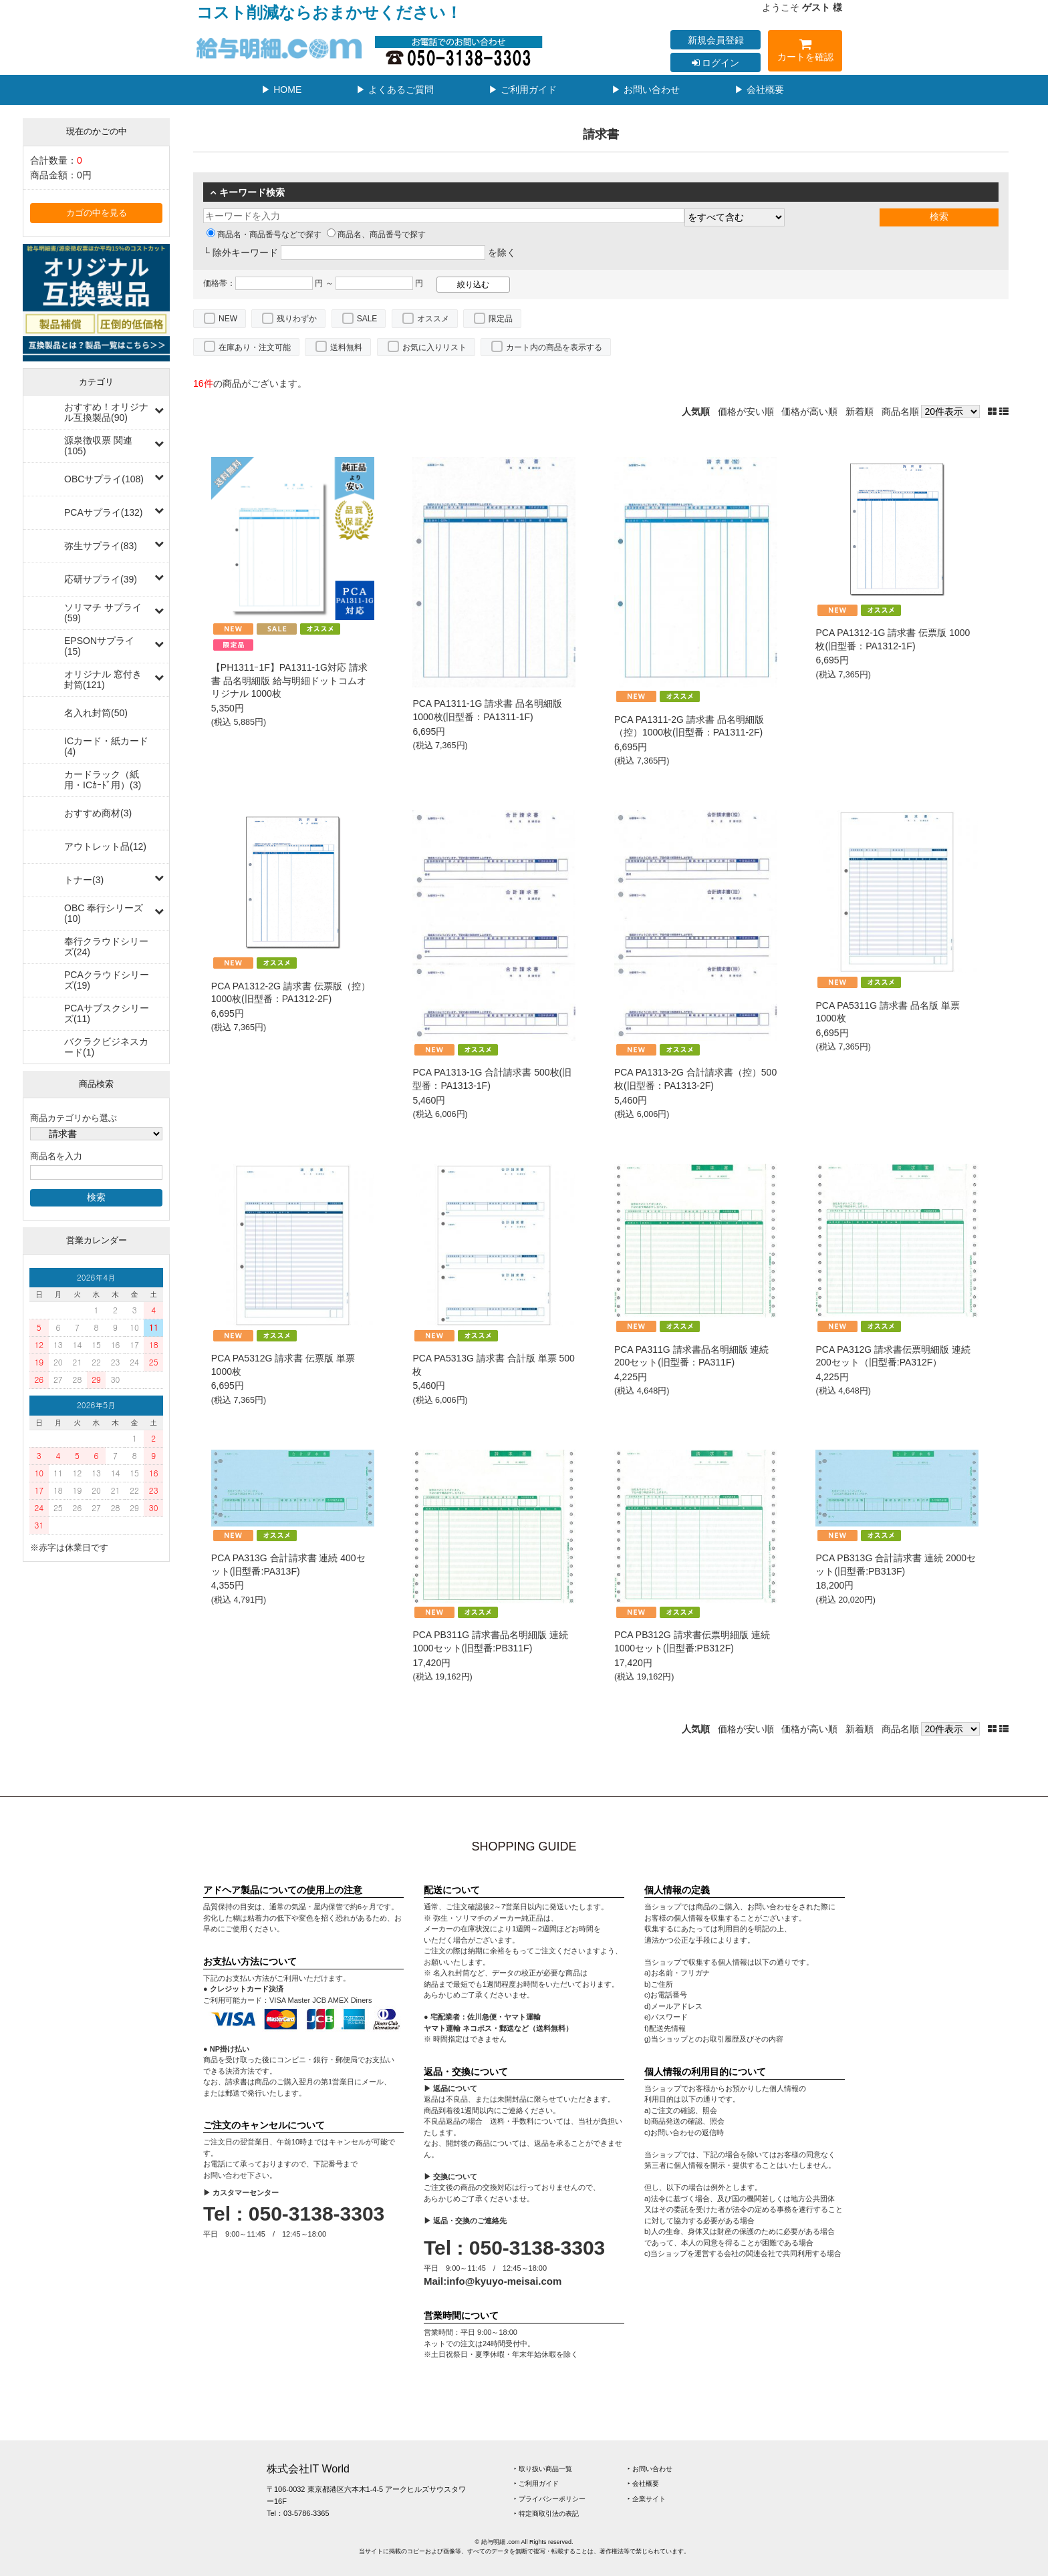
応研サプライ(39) (100, 579)
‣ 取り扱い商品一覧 (543, 2468)
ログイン (716, 62)
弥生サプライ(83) (100, 545)
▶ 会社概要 (759, 89)
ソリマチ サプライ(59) (103, 612)
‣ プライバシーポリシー (549, 2499)
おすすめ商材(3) (98, 813)
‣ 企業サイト (647, 2499)
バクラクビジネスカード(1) (106, 1047)
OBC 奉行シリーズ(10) (103, 913)
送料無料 (346, 347)
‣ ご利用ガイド (536, 2483)
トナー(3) (84, 879)
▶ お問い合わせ (646, 89)
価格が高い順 (809, 411)
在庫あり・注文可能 (255, 347)
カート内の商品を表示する (554, 347)
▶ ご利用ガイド (523, 89)
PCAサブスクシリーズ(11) (106, 1013)
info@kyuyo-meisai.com (503, 2281)
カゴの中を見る (96, 213)
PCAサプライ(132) (103, 512)
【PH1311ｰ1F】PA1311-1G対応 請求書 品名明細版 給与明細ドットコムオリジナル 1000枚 (289, 680)
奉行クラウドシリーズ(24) (106, 946)
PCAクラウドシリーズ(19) (106, 980)
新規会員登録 (716, 40)
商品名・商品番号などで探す (264, 234)
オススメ (433, 318)
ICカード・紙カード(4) (106, 746)
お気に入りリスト (434, 347)
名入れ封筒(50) (96, 712)
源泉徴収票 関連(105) (98, 445)
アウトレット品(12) (105, 846)
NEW (228, 318)
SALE (367, 318)
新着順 (859, 411)
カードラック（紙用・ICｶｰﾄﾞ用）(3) (102, 779)
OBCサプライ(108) (104, 479)
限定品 (501, 318)
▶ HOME (281, 89)
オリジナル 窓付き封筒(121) (103, 679)
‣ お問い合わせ (650, 2468)
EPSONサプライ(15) (99, 646)
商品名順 (900, 411)
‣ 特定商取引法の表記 (546, 2513)
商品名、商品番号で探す (376, 234)
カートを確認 (805, 52)
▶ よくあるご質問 (395, 89)
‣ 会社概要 (643, 2483)
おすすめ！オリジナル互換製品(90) (106, 412)
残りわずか (297, 318)
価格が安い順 (746, 411)
